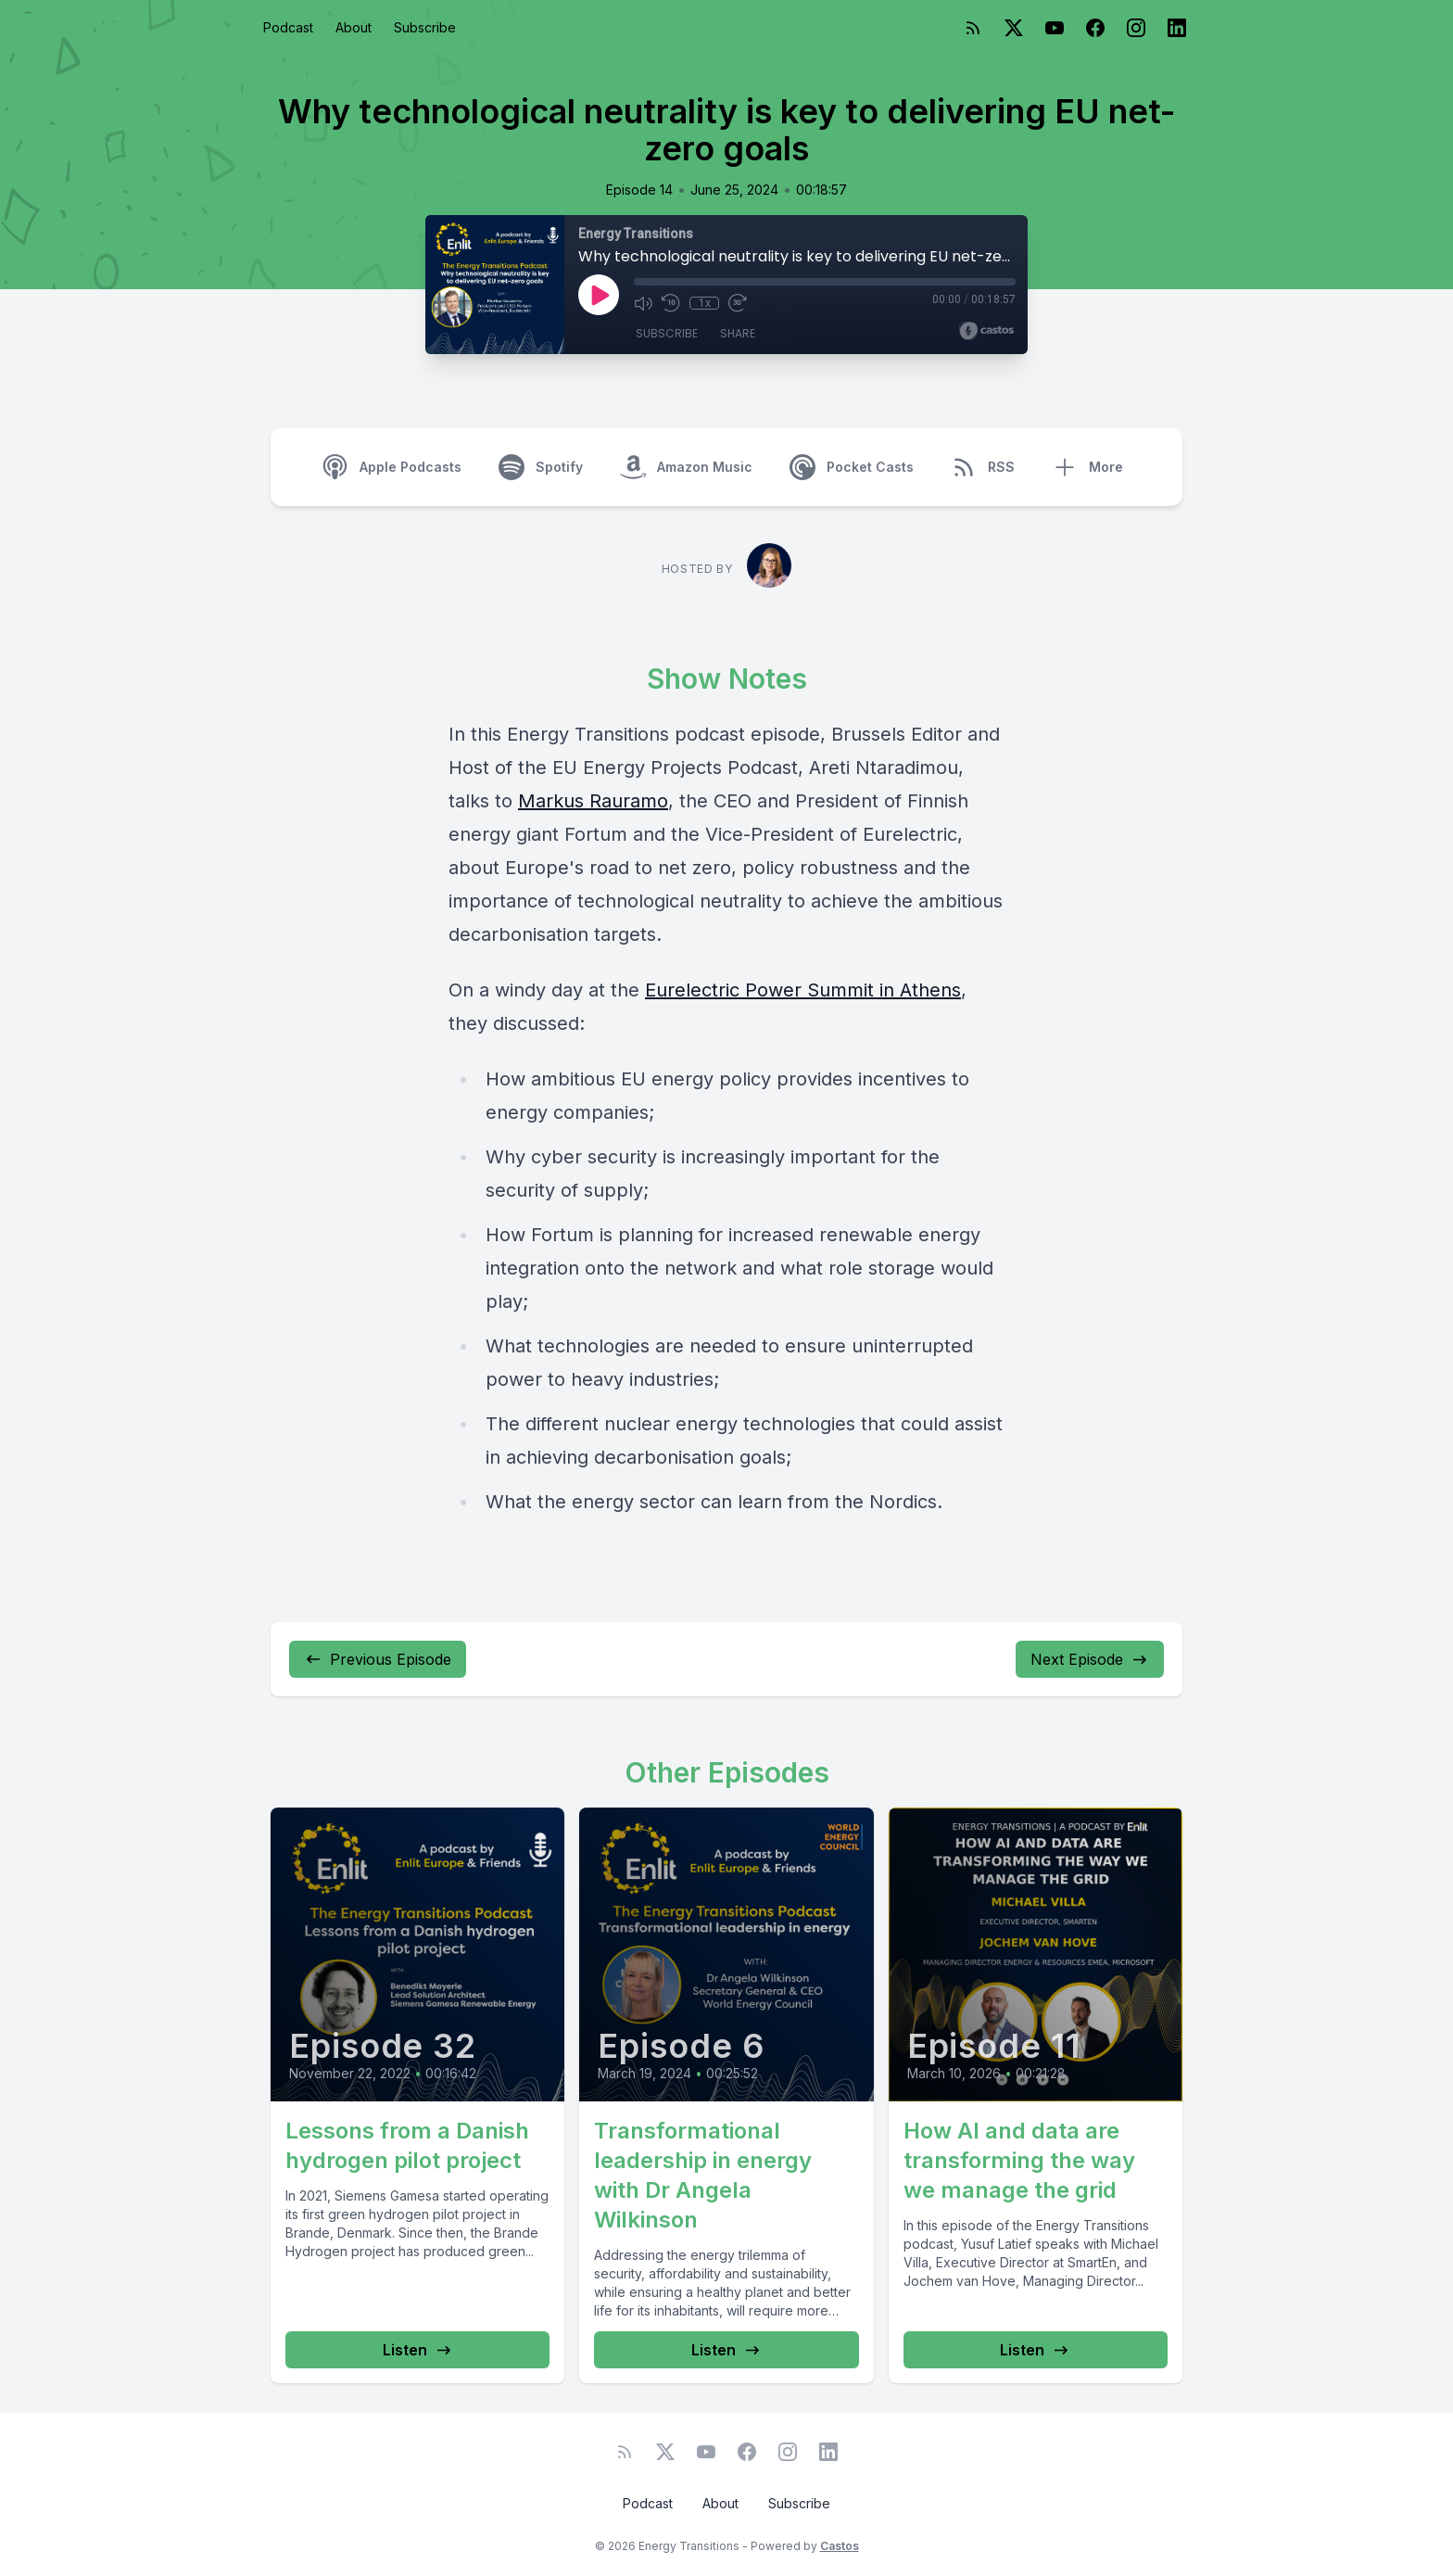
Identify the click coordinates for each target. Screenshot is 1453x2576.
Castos (839, 2546)
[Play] (598, 294)
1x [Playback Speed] (705, 303)
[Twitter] (1013, 27)
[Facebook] (1095, 27)
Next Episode (1089, 1659)
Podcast (288, 27)
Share (737, 333)
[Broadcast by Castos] (986, 331)
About (353, 27)
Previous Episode (377, 1659)
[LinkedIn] (1177, 27)
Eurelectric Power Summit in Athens (803, 990)
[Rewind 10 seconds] (671, 303)
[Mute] (643, 303)
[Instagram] (1136, 27)
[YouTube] (1054, 27)
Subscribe (425, 27)
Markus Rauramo (593, 801)
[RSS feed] (973, 27)
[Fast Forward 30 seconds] (737, 303)
